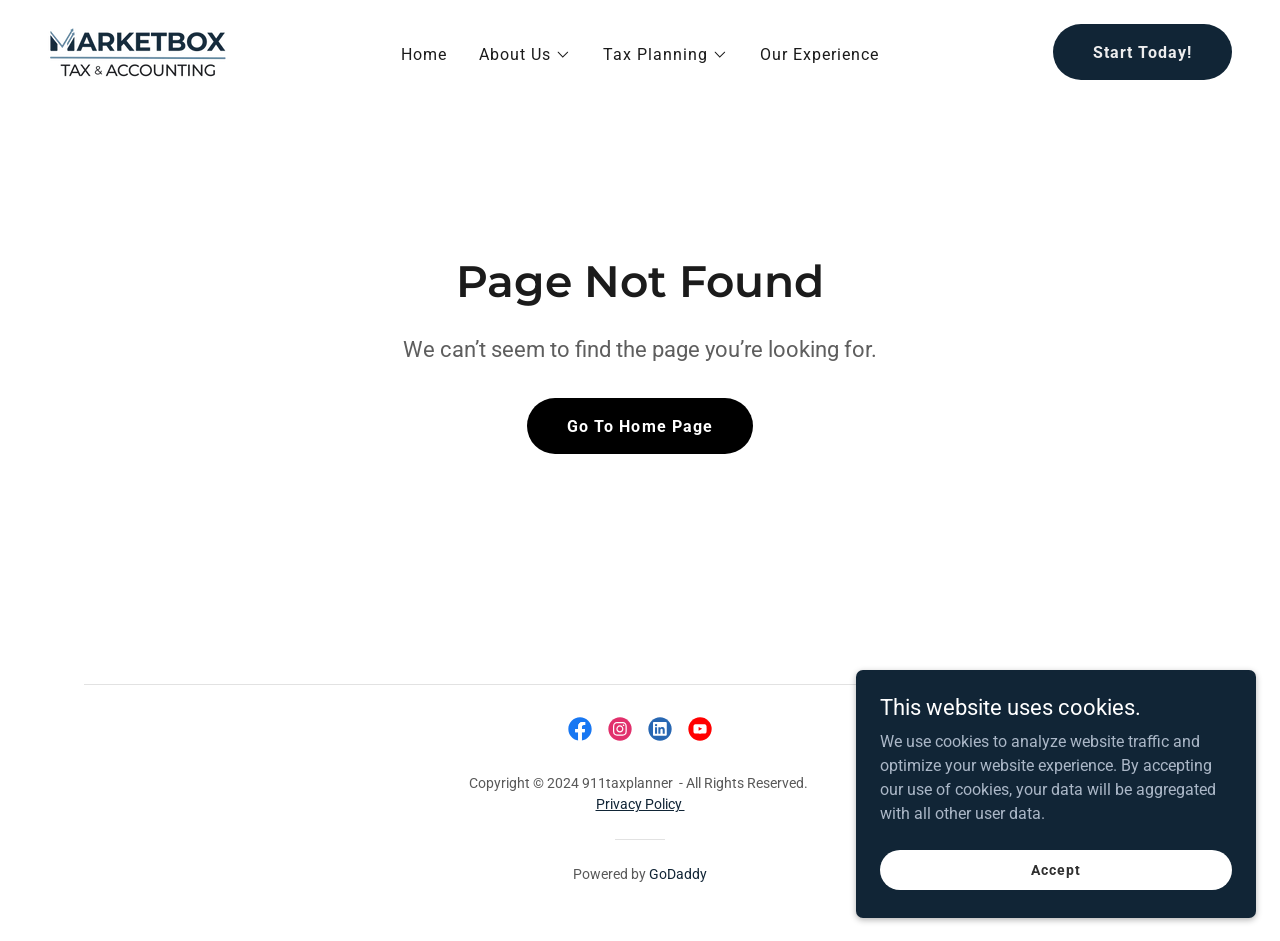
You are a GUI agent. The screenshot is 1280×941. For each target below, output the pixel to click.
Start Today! (1142, 52)
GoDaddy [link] (678, 874)
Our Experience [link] (819, 54)
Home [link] (424, 54)
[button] (525, 55)
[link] (138, 50)
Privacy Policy (640, 804)
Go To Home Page (639, 426)
